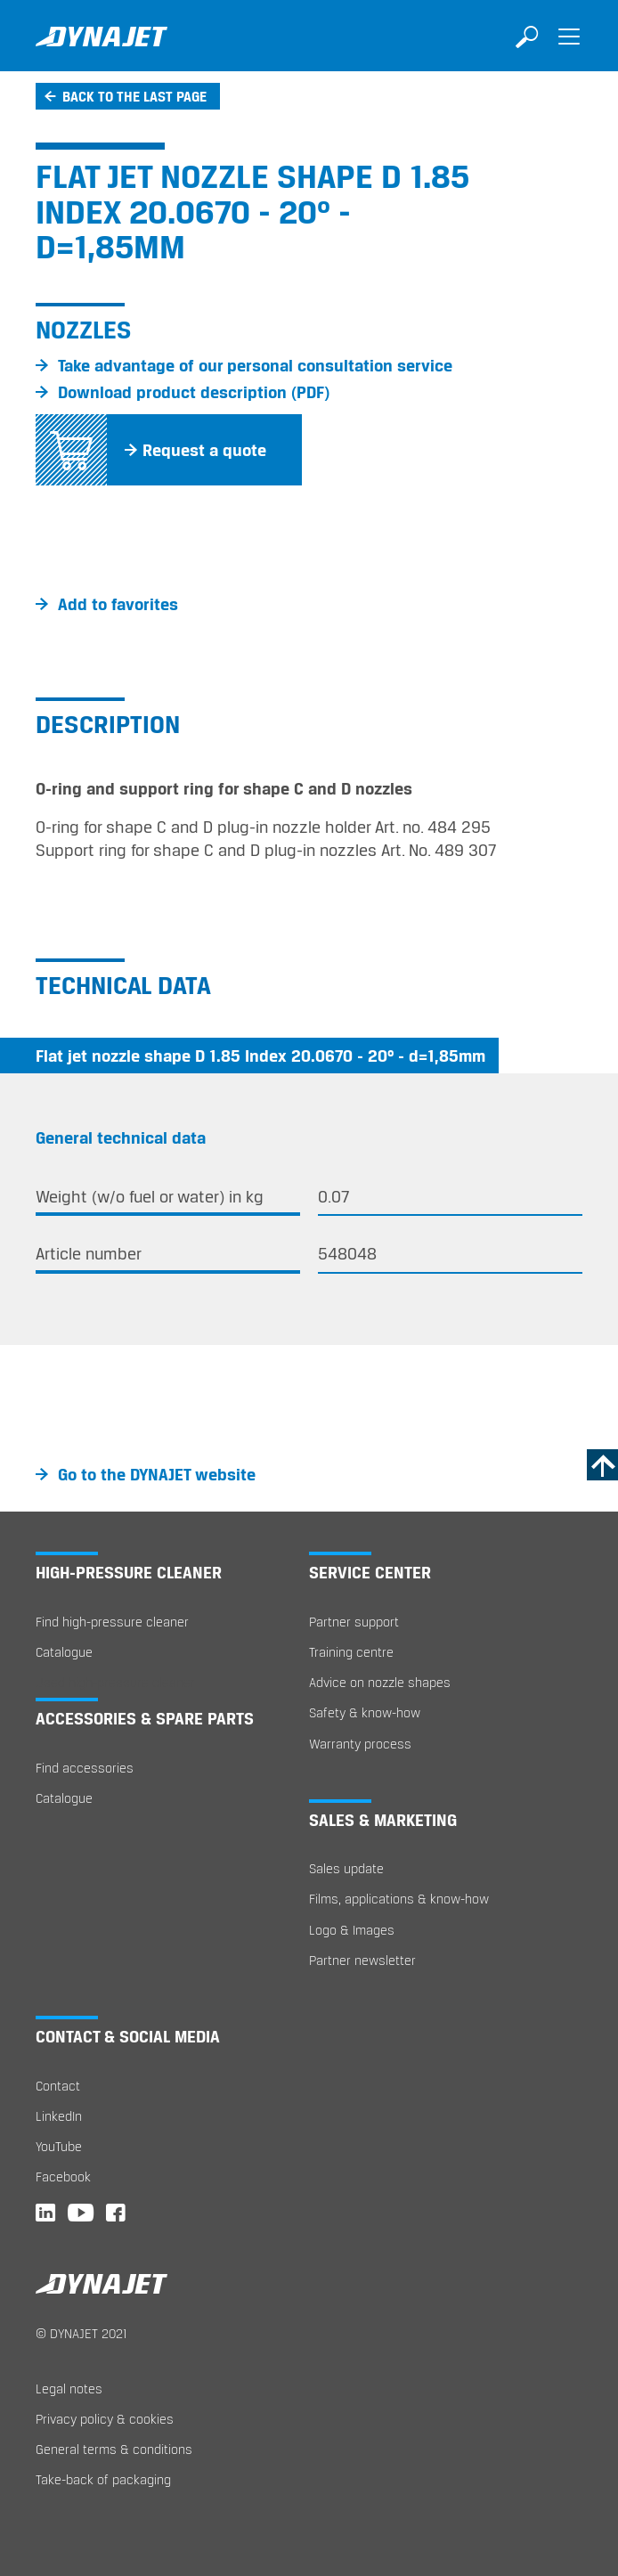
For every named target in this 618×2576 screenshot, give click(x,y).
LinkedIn (59, 2116)
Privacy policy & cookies (105, 2418)
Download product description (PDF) (193, 392)
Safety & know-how (364, 1712)
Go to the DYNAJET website (157, 1474)
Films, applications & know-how (399, 1898)
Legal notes (69, 2388)
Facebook (63, 2176)
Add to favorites (118, 604)
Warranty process (360, 1743)
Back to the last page (134, 96)
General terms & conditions (114, 2449)
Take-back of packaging (103, 2479)
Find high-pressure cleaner (112, 1621)
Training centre (351, 1651)
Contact (58, 2085)
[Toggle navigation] (569, 49)
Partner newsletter (362, 1960)
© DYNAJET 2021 (81, 2333)
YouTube (59, 2146)
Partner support (354, 1621)
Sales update (346, 1868)
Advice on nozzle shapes (380, 1682)
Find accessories (85, 1767)
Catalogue (64, 1651)
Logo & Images (351, 1929)
